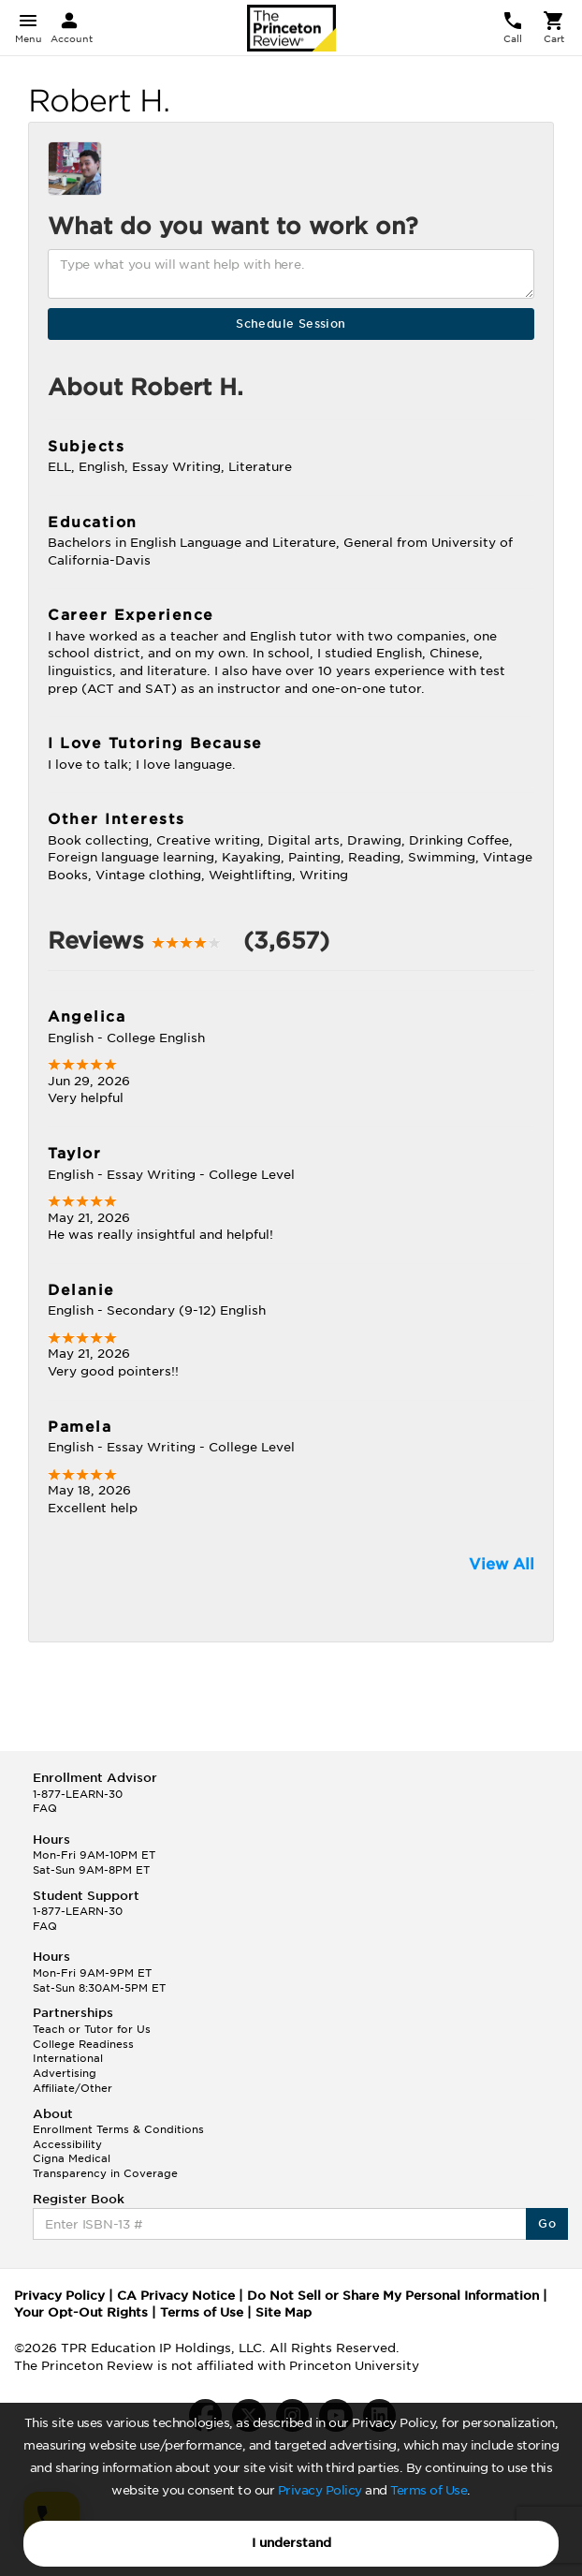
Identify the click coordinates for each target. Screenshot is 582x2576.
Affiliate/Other (72, 2088)
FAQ (45, 1808)
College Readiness (83, 2044)
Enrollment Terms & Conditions (118, 2129)
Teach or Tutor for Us (92, 2029)
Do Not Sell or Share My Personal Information (393, 2296)
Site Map (283, 2312)
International (68, 2058)
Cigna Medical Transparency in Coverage (105, 2166)
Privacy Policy (320, 2490)
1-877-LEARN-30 (78, 1794)
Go (547, 2223)
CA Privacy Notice (176, 2296)
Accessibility (67, 2144)
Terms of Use (428, 2490)
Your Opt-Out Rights (81, 2312)
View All (501, 1564)
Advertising (64, 2073)
